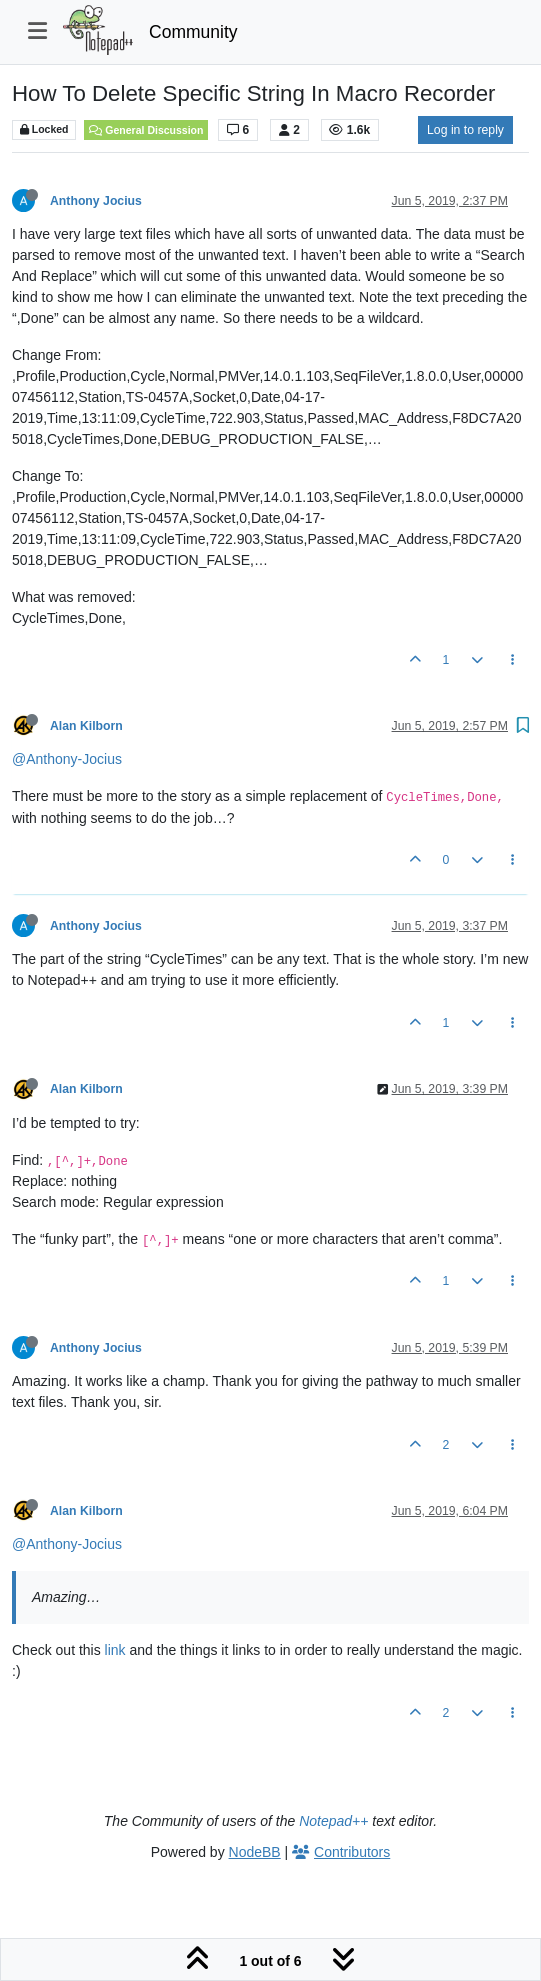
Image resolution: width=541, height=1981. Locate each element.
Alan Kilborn (86, 726)
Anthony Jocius (96, 201)
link (115, 1650)
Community (193, 32)
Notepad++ (333, 1821)
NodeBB (255, 1852)
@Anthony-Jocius (67, 759)
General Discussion (146, 130)
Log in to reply (465, 130)
